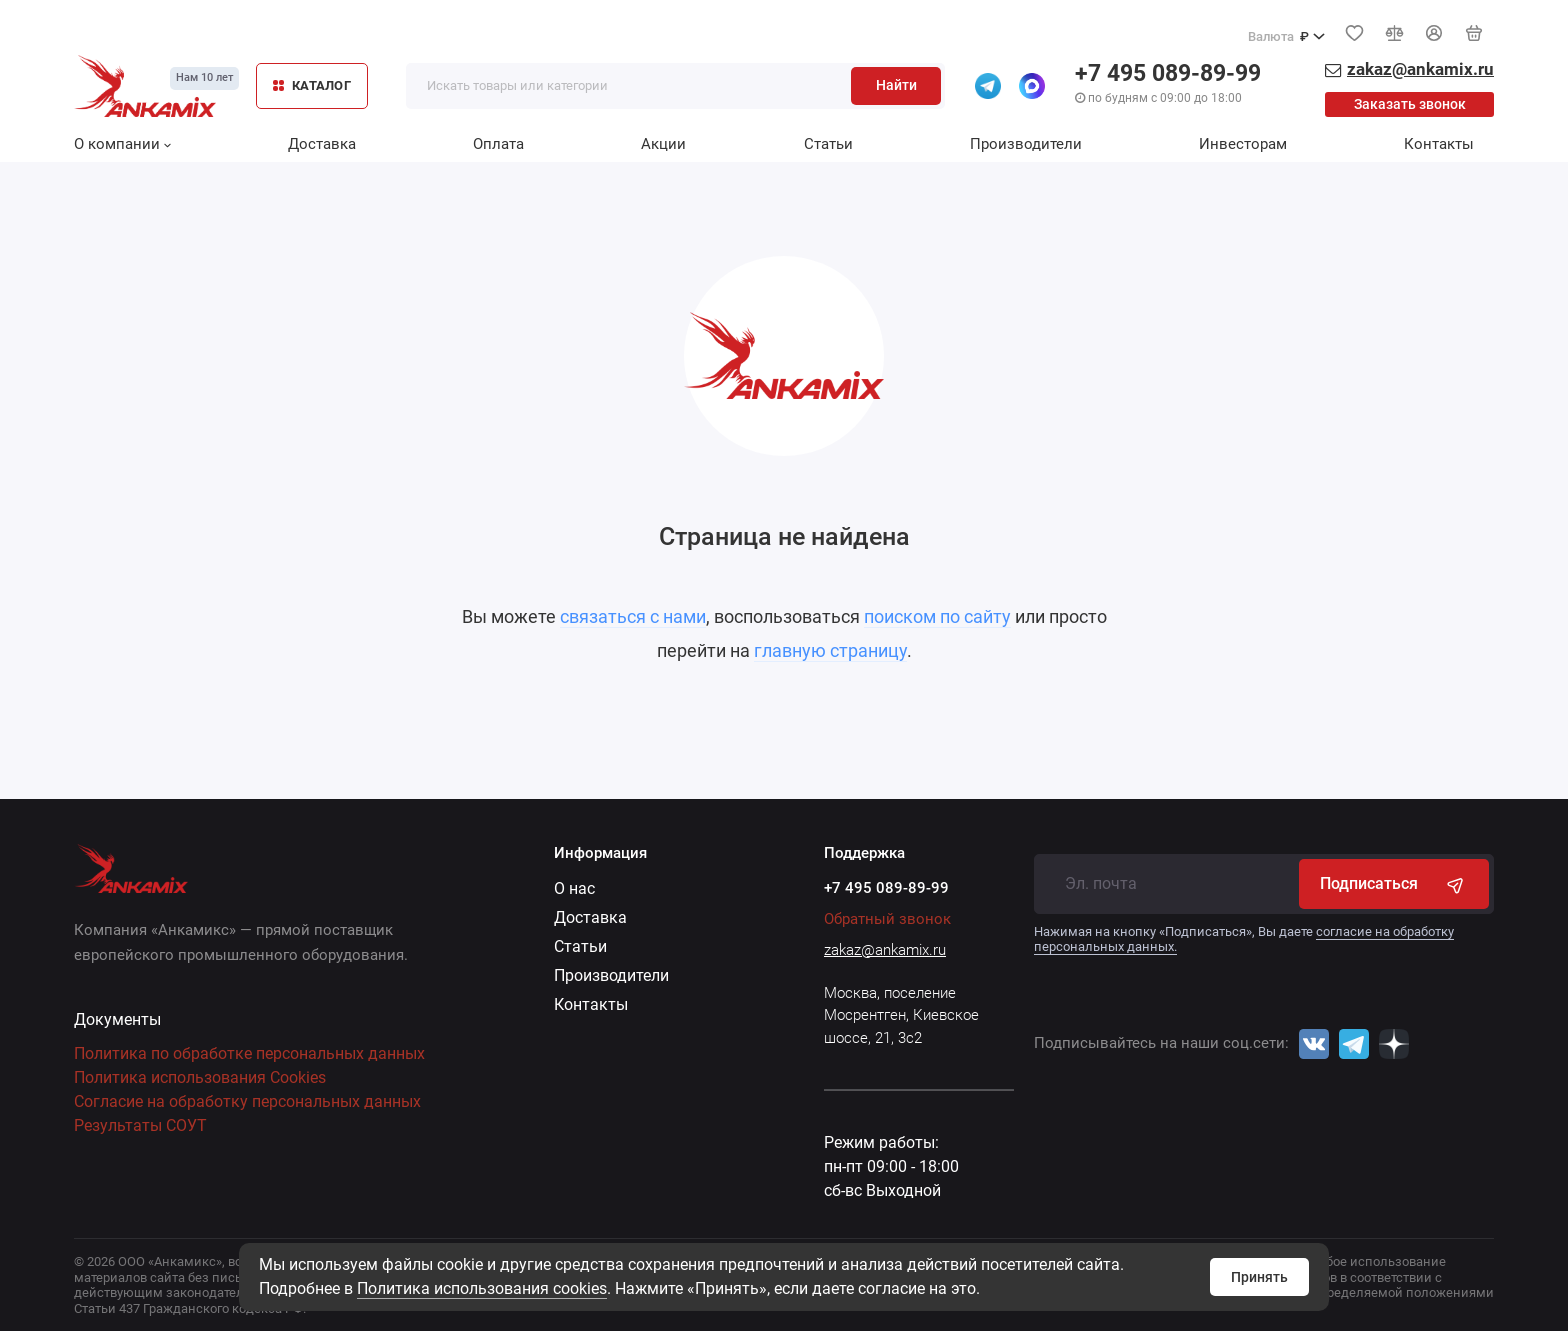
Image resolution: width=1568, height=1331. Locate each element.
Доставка (322, 144)
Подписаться (1394, 884)
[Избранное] (1354, 33)
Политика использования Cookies (200, 1077)
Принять (1259, 1277)
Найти (896, 85)
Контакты (1439, 144)
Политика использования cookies (482, 1288)
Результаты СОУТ (140, 1125)
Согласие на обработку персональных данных (247, 1101)
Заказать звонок (1410, 104)
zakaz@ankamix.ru (885, 950)
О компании (122, 144)
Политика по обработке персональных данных (249, 1053)
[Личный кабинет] (1434, 33)
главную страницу (830, 650)
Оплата (498, 144)
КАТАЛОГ (312, 85)
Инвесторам (1243, 144)
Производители (1026, 144)
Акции (663, 144)
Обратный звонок (887, 919)
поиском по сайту (937, 616)
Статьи (828, 144)
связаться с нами (633, 616)
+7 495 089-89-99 (1168, 73)
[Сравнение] (1394, 33)
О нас (574, 888)
